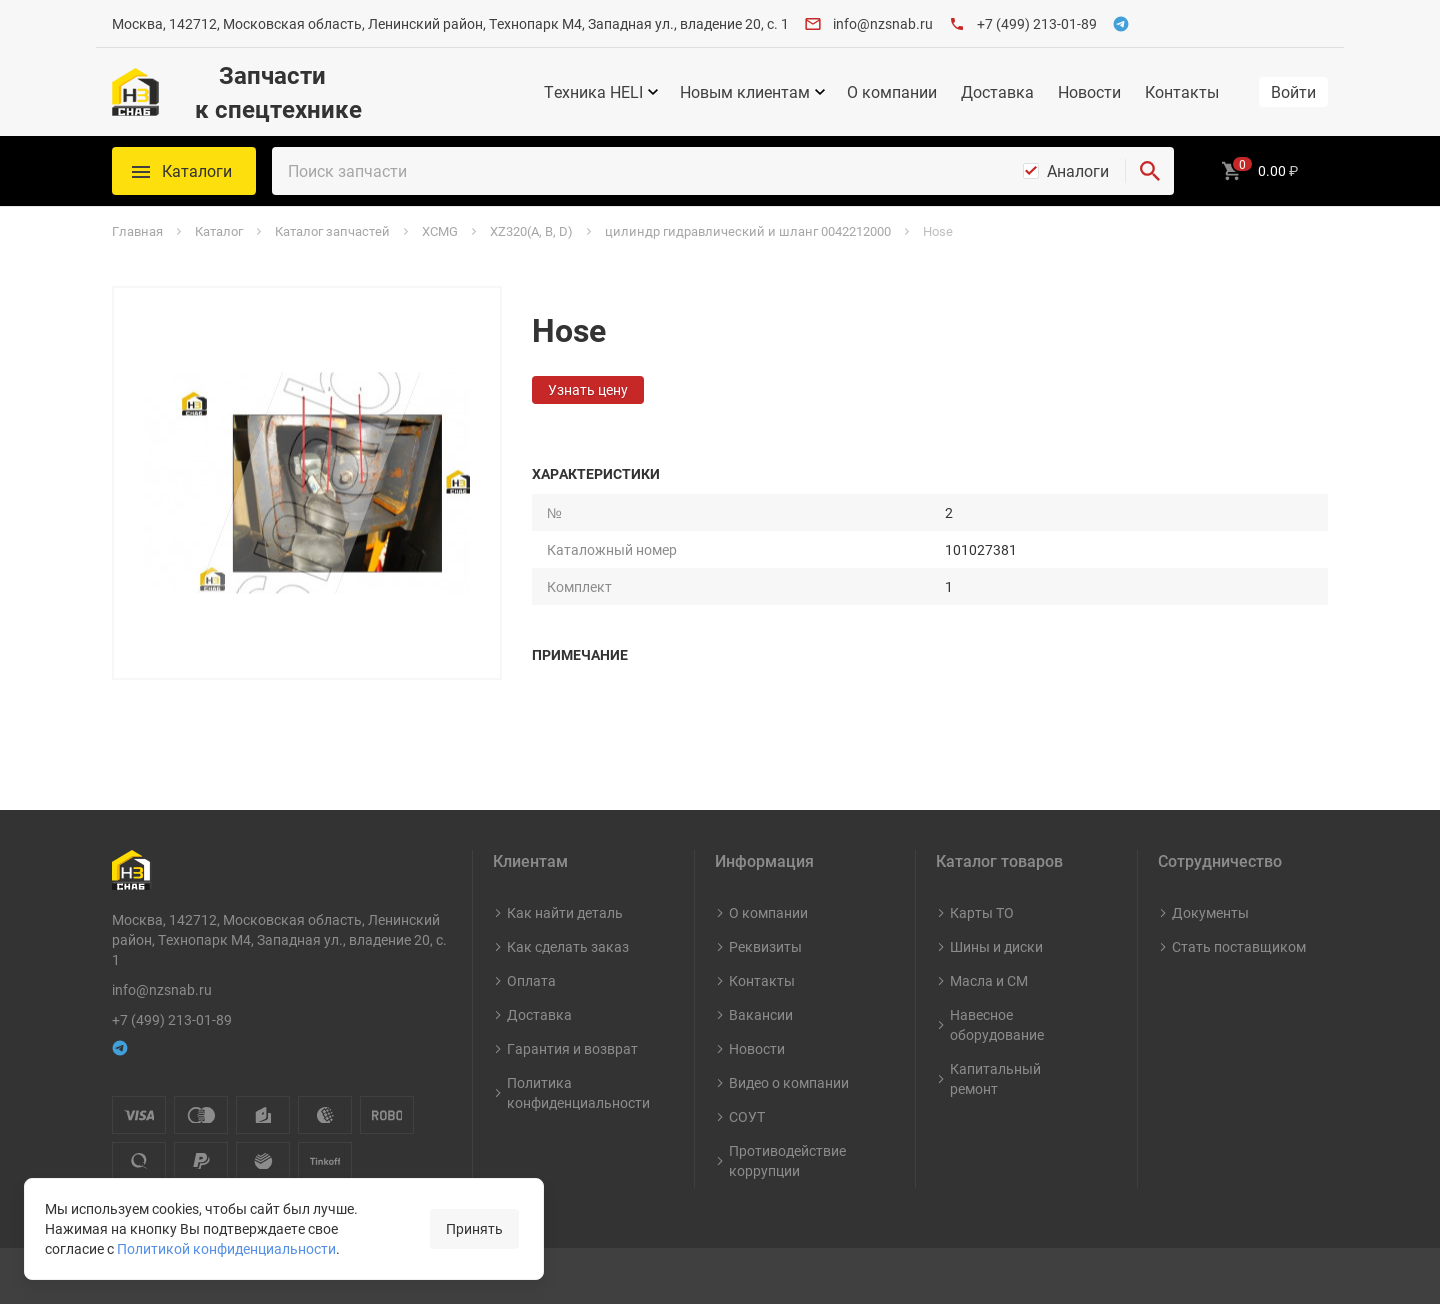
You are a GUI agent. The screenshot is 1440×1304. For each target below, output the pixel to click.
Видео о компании (789, 1082)
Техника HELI (593, 92)
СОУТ (747, 1116)
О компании (892, 92)
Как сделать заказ (568, 946)
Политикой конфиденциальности (226, 1248)
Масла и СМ (989, 980)
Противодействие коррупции (787, 1160)
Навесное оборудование (997, 1024)
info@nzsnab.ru (883, 23)
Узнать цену (588, 389)
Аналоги (1078, 171)
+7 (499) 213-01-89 (1037, 23)
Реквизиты (765, 946)
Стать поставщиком (1239, 946)
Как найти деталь (565, 912)
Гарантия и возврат (572, 1048)
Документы (1210, 912)
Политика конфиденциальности (578, 1092)
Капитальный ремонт (995, 1078)
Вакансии (761, 1014)
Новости (1089, 92)
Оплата (531, 980)
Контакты (1182, 92)
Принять (474, 1228)
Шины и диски (996, 946)
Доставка (997, 92)
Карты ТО (982, 912)
